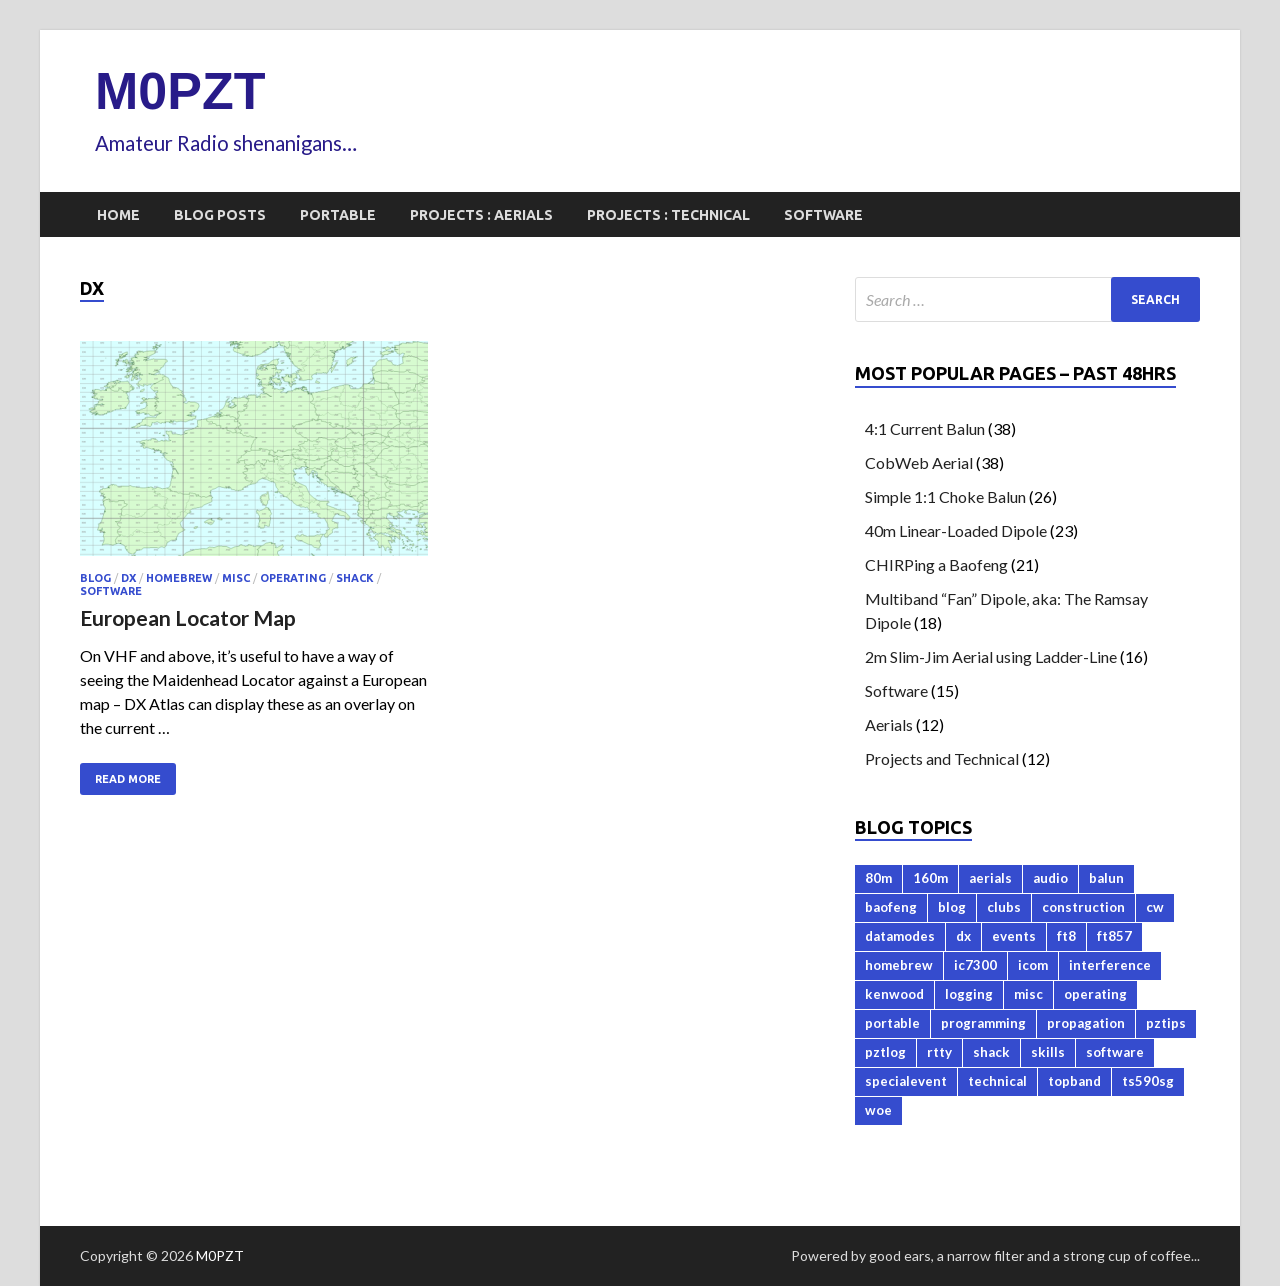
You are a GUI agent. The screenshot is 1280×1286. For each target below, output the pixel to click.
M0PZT (180, 91)
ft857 (1114, 936)
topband (1074, 1081)
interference (1110, 965)
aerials (990, 878)
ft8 (1066, 936)
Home (118, 215)
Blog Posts (220, 215)
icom (1033, 965)
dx (128, 578)
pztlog (885, 1052)
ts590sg (1148, 1081)
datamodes (900, 936)
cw (1155, 907)
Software (823, 215)
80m (878, 878)
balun (1106, 878)
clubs (1004, 907)
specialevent (906, 1081)
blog (95, 578)
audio (1050, 878)
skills (1048, 1052)
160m (930, 878)
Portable (338, 215)
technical (997, 1081)
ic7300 (975, 965)
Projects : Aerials (481, 215)
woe (878, 1110)
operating (293, 578)
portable (892, 1023)
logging (969, 994)
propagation (1086, 1023)
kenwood (894, 994)
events (1014, 936)
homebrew (179, 578)
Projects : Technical (668, 215)
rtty (939, 1052)
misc (236, 578)
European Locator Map (188, 617)
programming (983, 1023)
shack (355, 578)
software (111, 591)
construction (1083, 907)
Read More (128, 779)
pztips (1166, 1023)
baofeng (891, 907)
